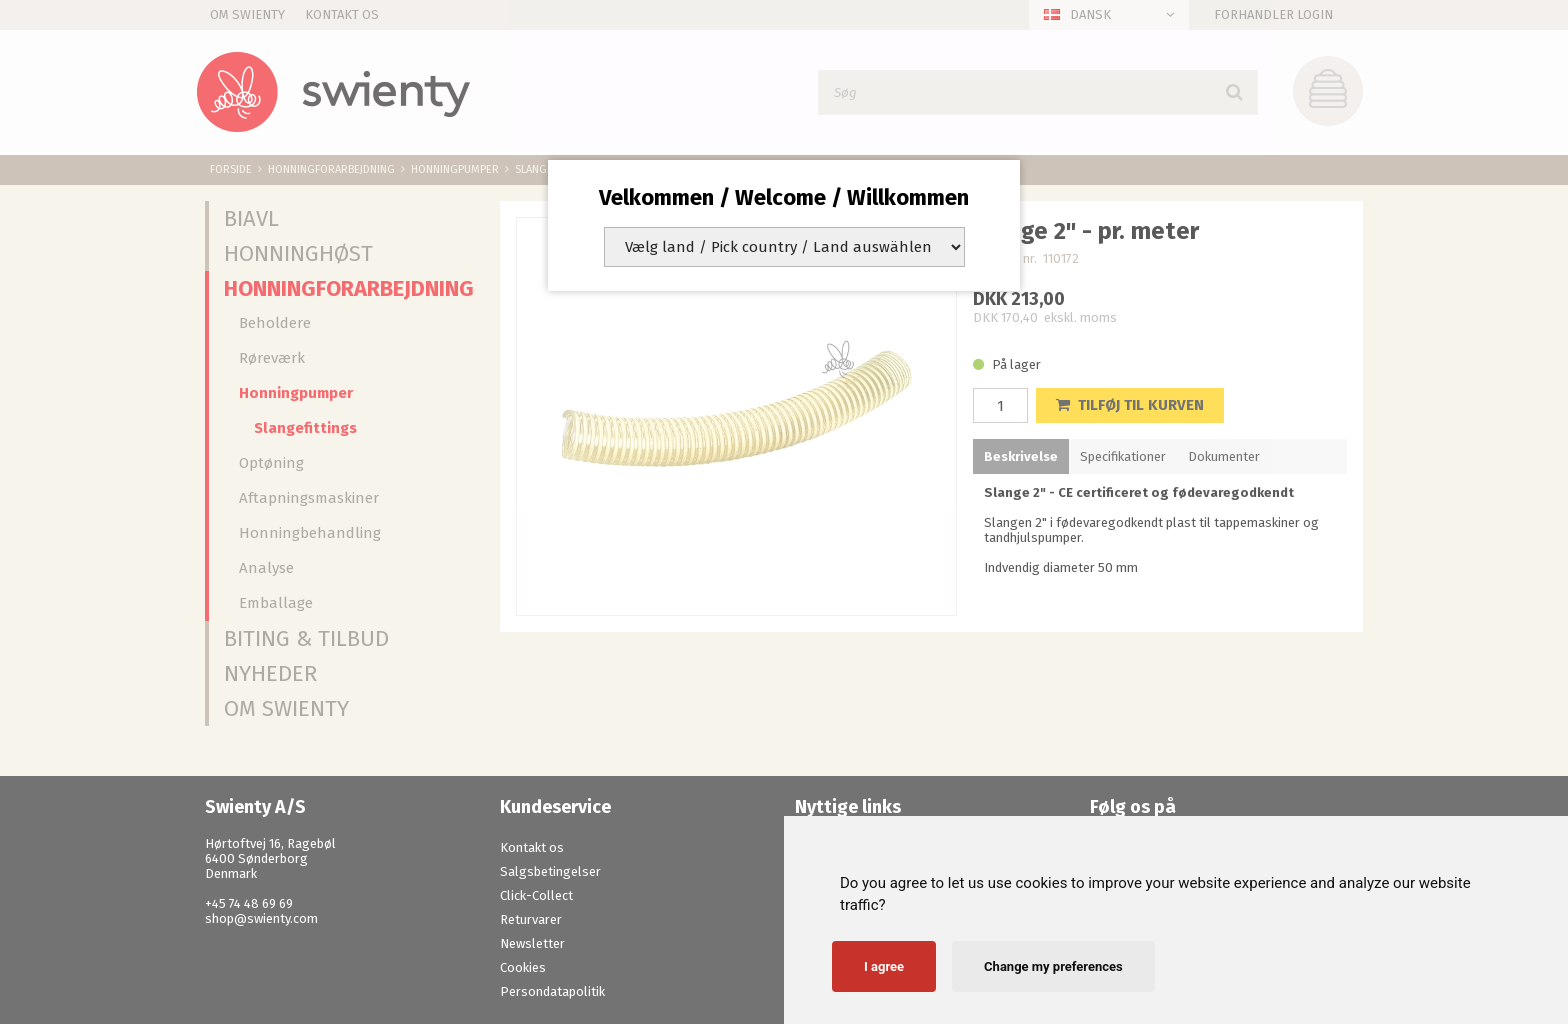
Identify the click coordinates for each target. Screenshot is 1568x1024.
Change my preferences (1053, 966)
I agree (884, 966)
